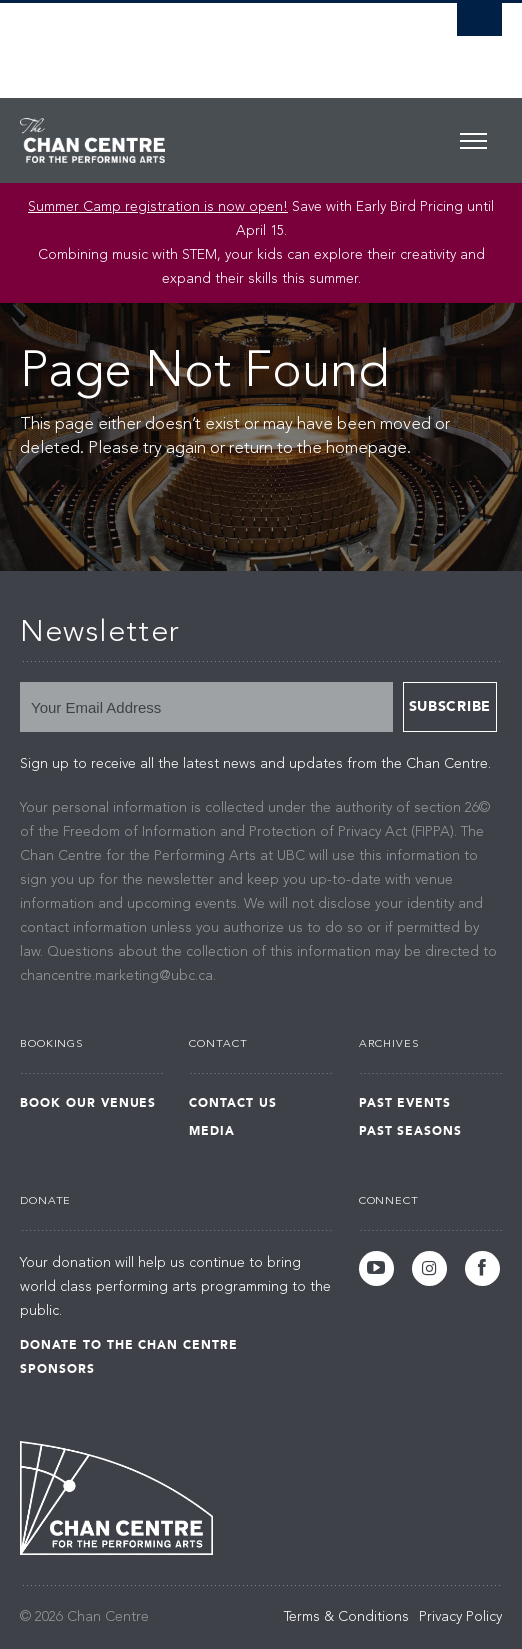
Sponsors (57, 1369)
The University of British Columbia (188, 41)
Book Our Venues (88, 1103)
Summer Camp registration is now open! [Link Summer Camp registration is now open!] (158, 207)
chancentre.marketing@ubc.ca (116, 976)
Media (212, 1131)
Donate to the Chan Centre (129, 1345)
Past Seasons (411, 1131)
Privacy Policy (460, 1617)
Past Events (405, 1103)
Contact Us (233, 1103)
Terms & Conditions (346, 1617)
